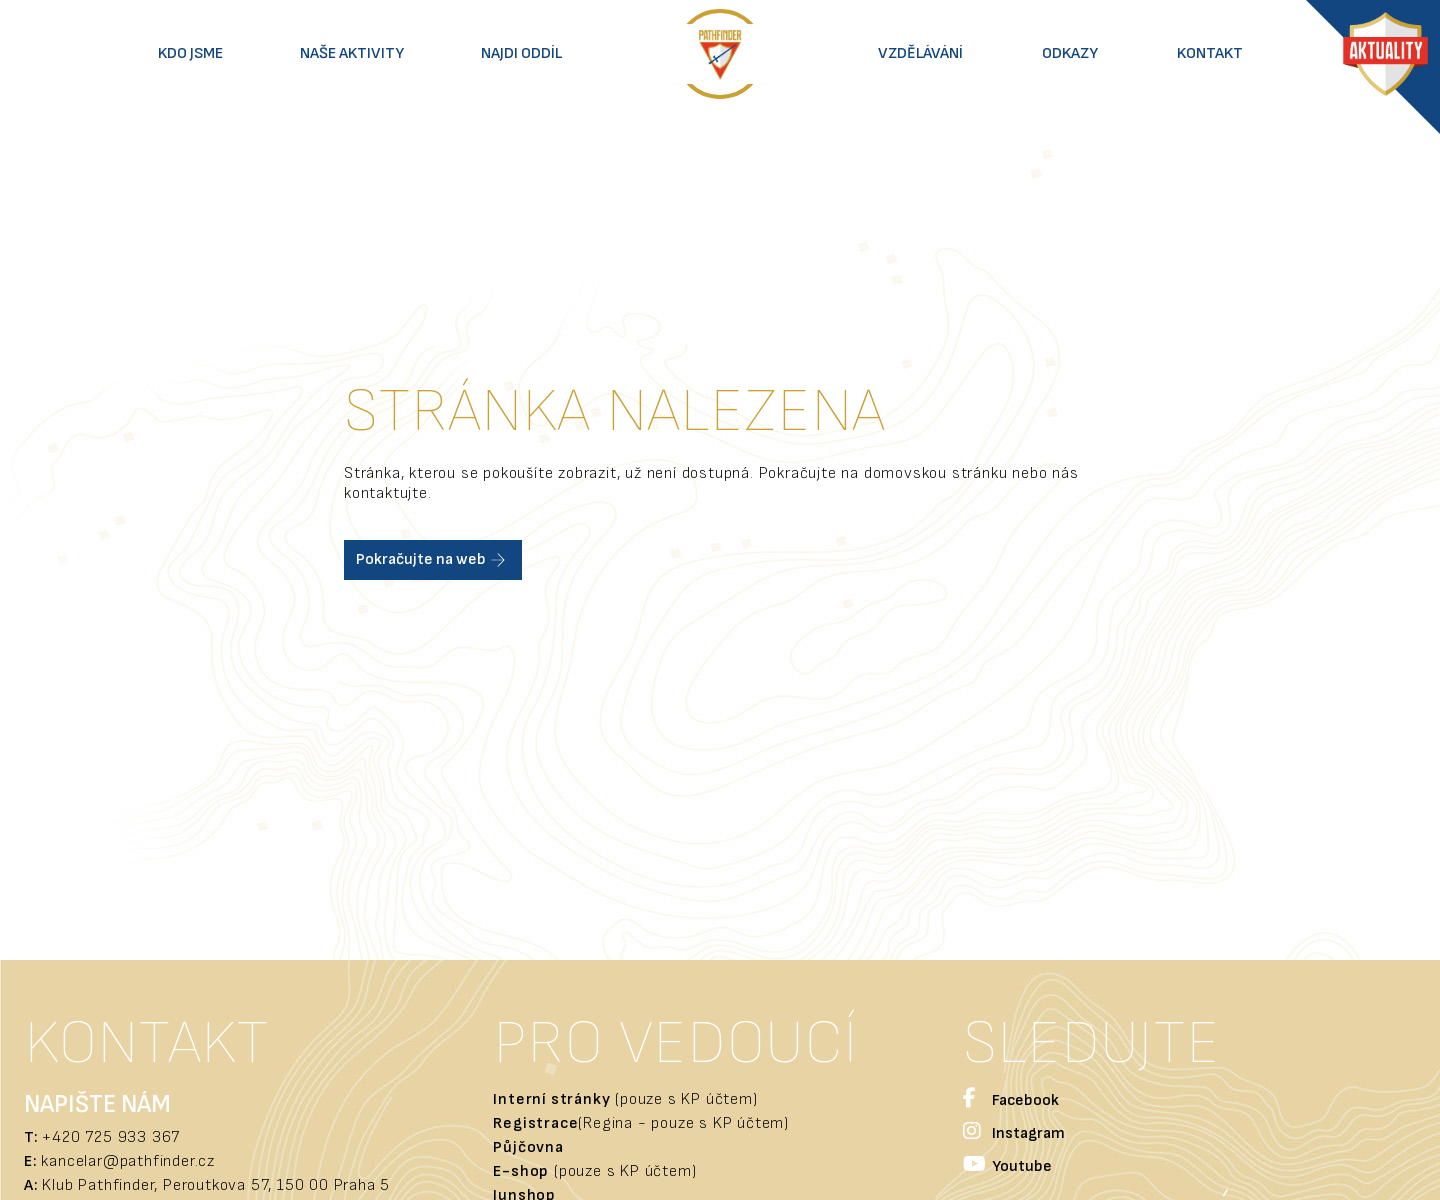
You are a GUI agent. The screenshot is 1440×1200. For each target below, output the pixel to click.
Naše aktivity (352, 53)
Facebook (1011, 1100)
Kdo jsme (190, 53)
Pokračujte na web (433, 560)
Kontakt (1210, 53)
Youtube (1007, 1166)
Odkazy (1070, 53)
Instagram (1014, 1133)
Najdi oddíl (521, 53)
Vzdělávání (920, 53)
